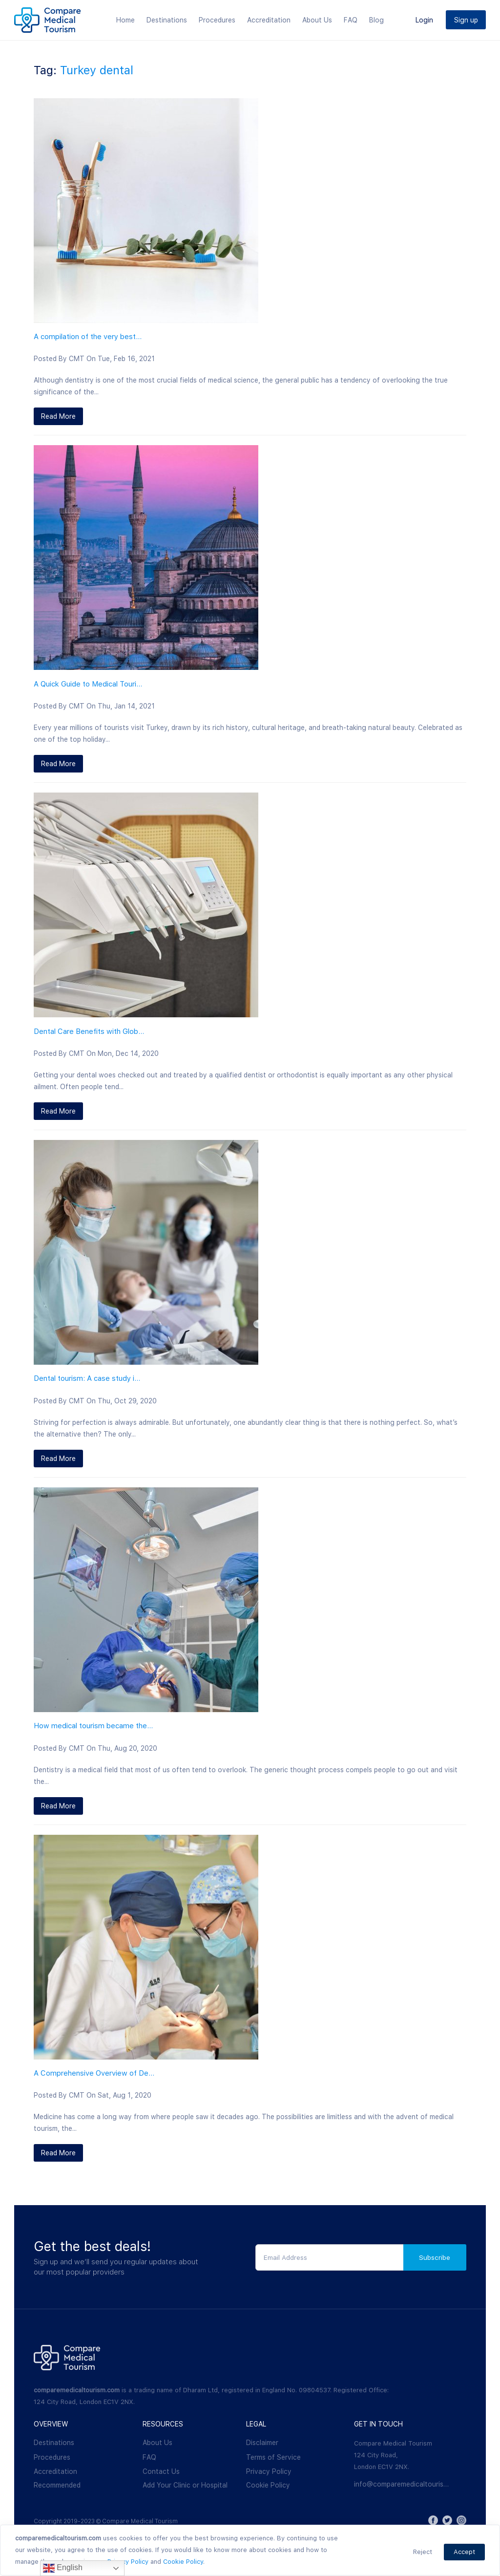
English (63, 2568)
